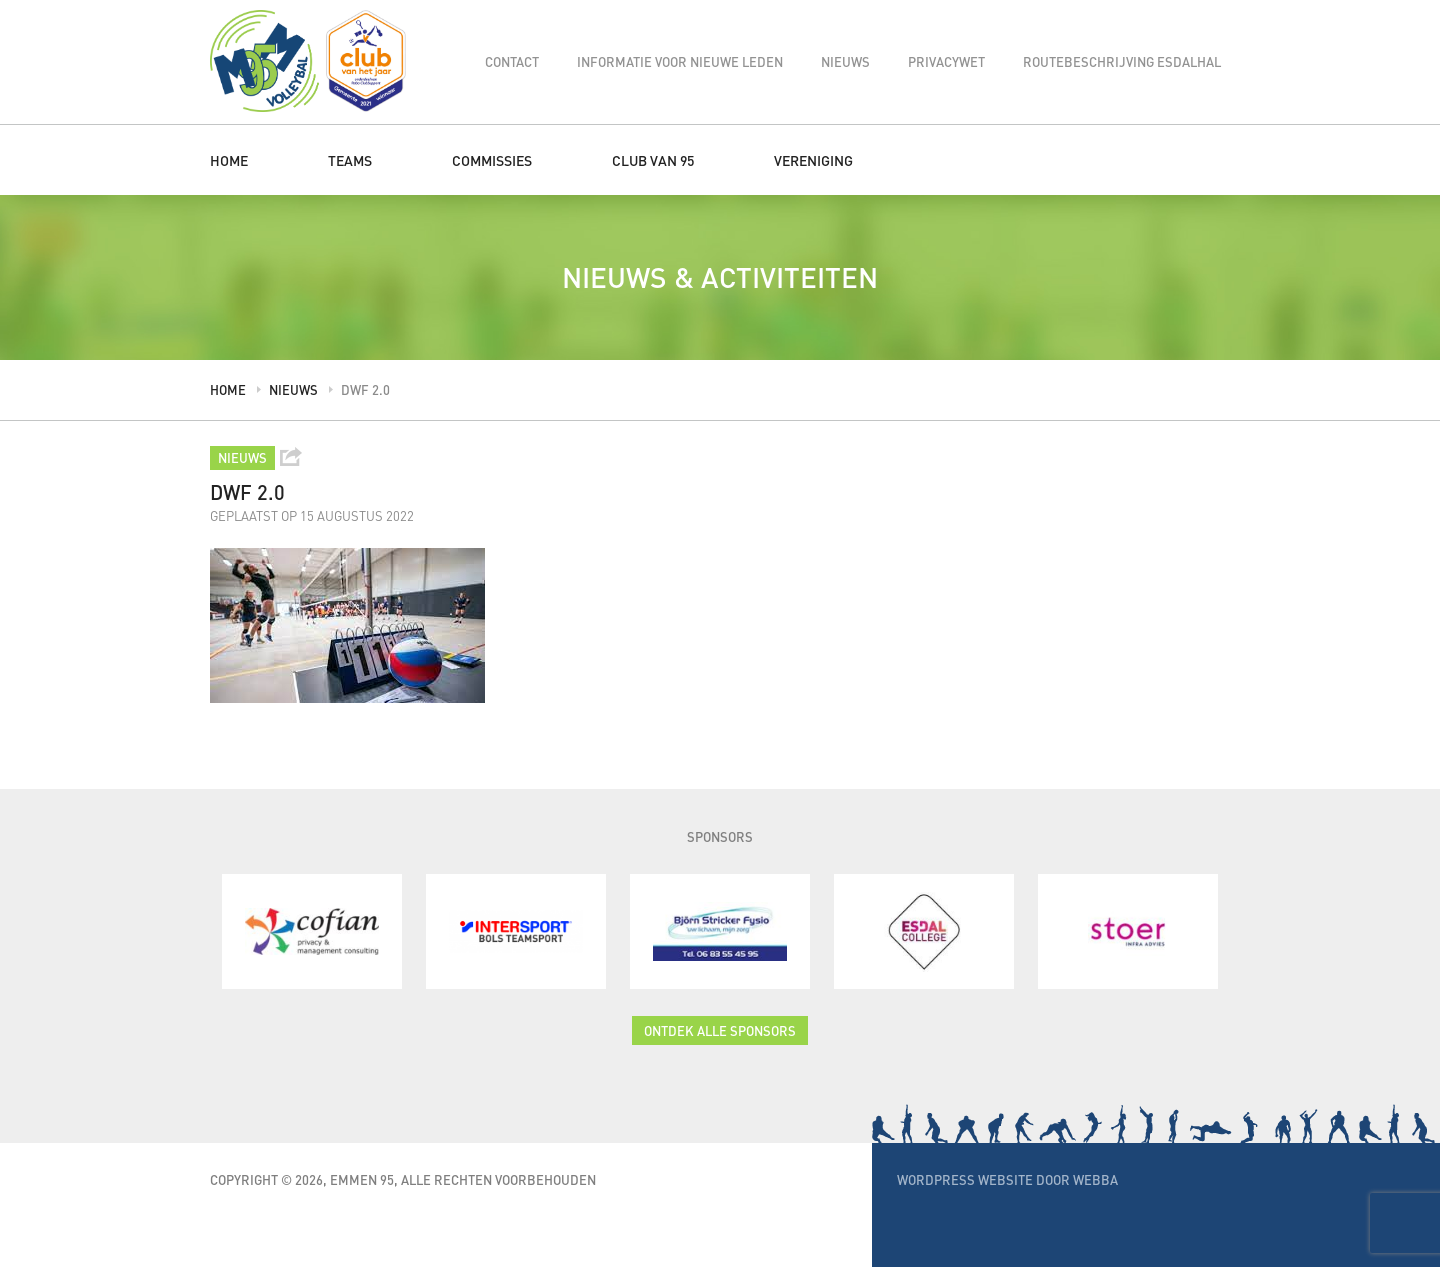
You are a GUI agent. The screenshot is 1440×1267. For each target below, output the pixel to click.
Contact (512, 61)
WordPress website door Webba (1007, 1179)
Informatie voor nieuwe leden (680, 61)
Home (229, 160)
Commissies (492, 160)
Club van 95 (653, 160)
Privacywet (946, 61)
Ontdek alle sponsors (720, 1030)
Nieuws (845, 61)
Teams (350, 160)
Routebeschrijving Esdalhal (1122, 61)
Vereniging (813, 160)
